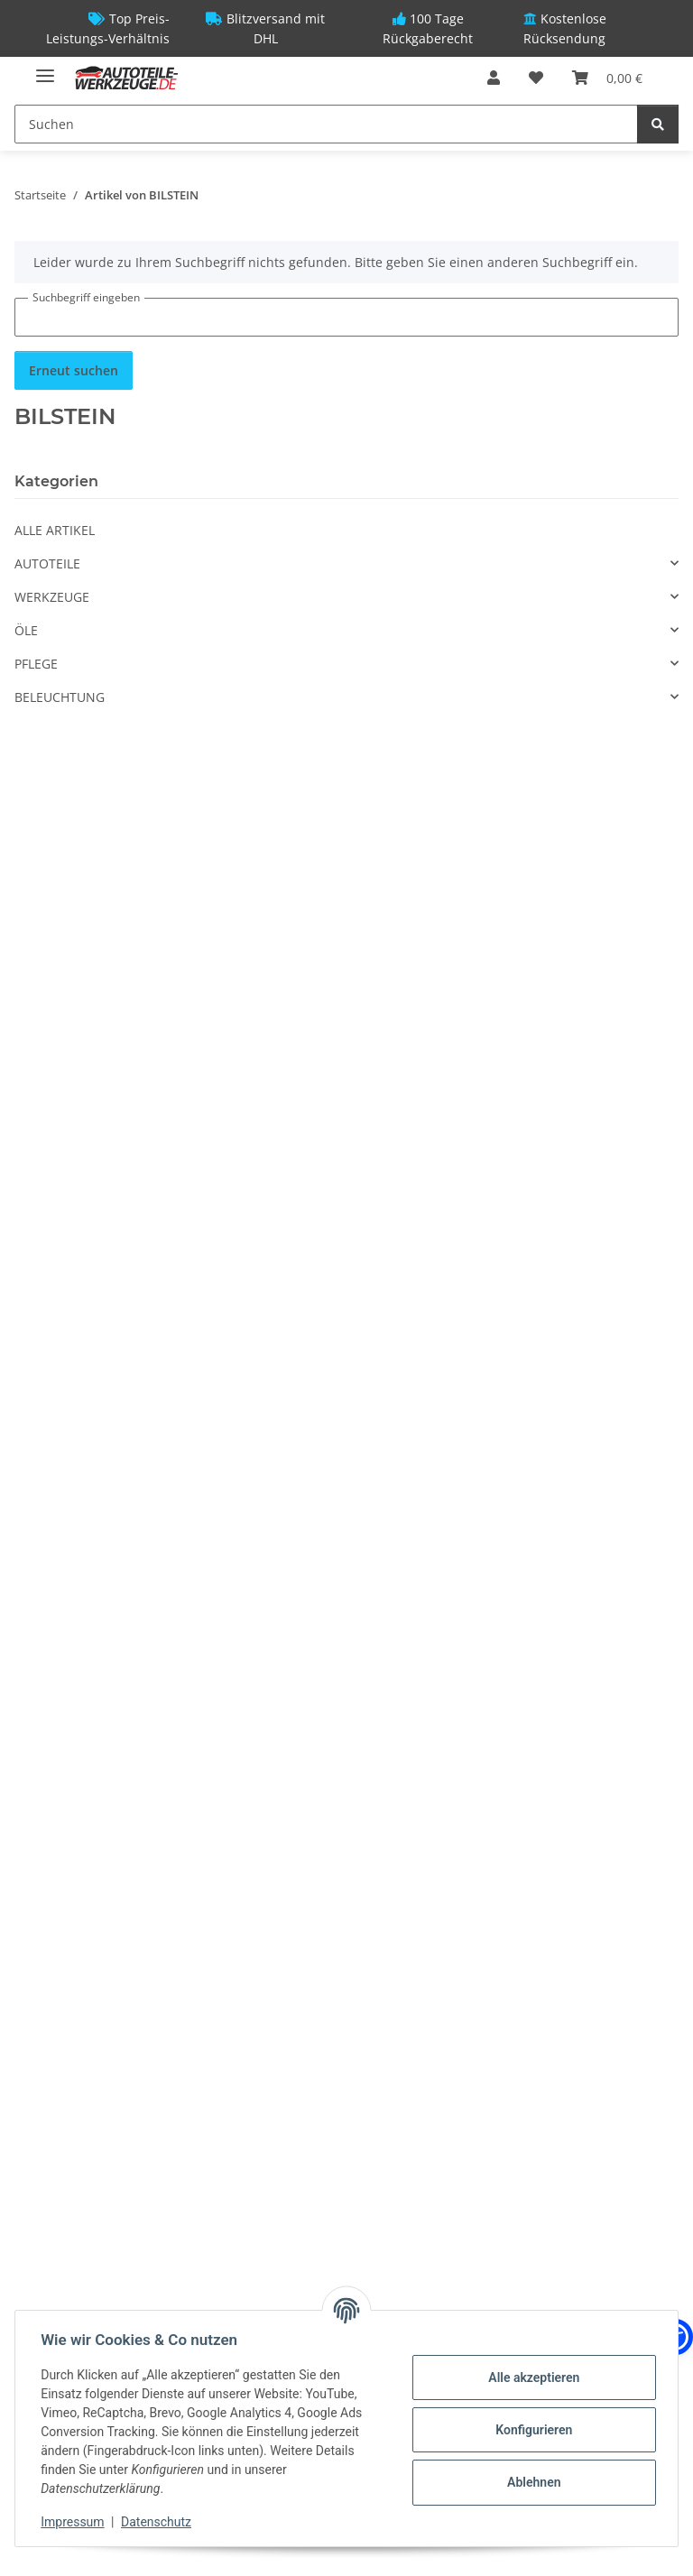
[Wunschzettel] (536, 78)
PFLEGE (36, 663)
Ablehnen (530, 2482)
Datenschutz (160, 2522)
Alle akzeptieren (530, 2377)
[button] (493, 78)
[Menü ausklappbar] (45, 68)
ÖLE (26, 630)
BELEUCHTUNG (59, 697)
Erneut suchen (73, 370)
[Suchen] (326, 124)
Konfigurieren (530, 2430)
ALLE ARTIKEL (54, 530)
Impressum (75, 2522)
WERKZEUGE (51, 596)
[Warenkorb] (607, 78)
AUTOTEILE (47, 563)
